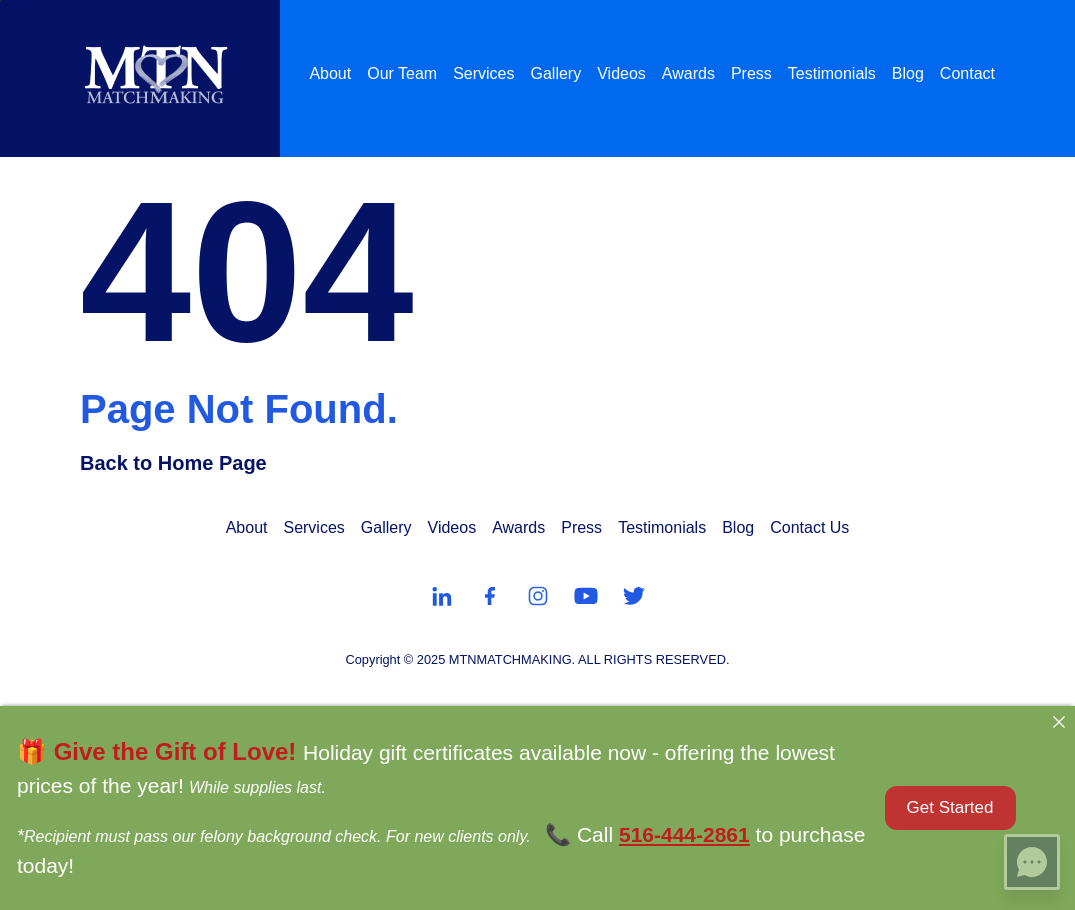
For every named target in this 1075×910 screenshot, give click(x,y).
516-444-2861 (684, 834)
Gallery (556, 73)
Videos (621, 73)
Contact (967, 73)
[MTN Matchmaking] (156, 74)
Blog (908, 73)
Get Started (950, 807)
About (330, 73)
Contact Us (809, 527)
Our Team (402, 73)
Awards (688, 73)
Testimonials (832, 73)
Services (483, 73)
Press (751, 73)
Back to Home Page (173, 463)
